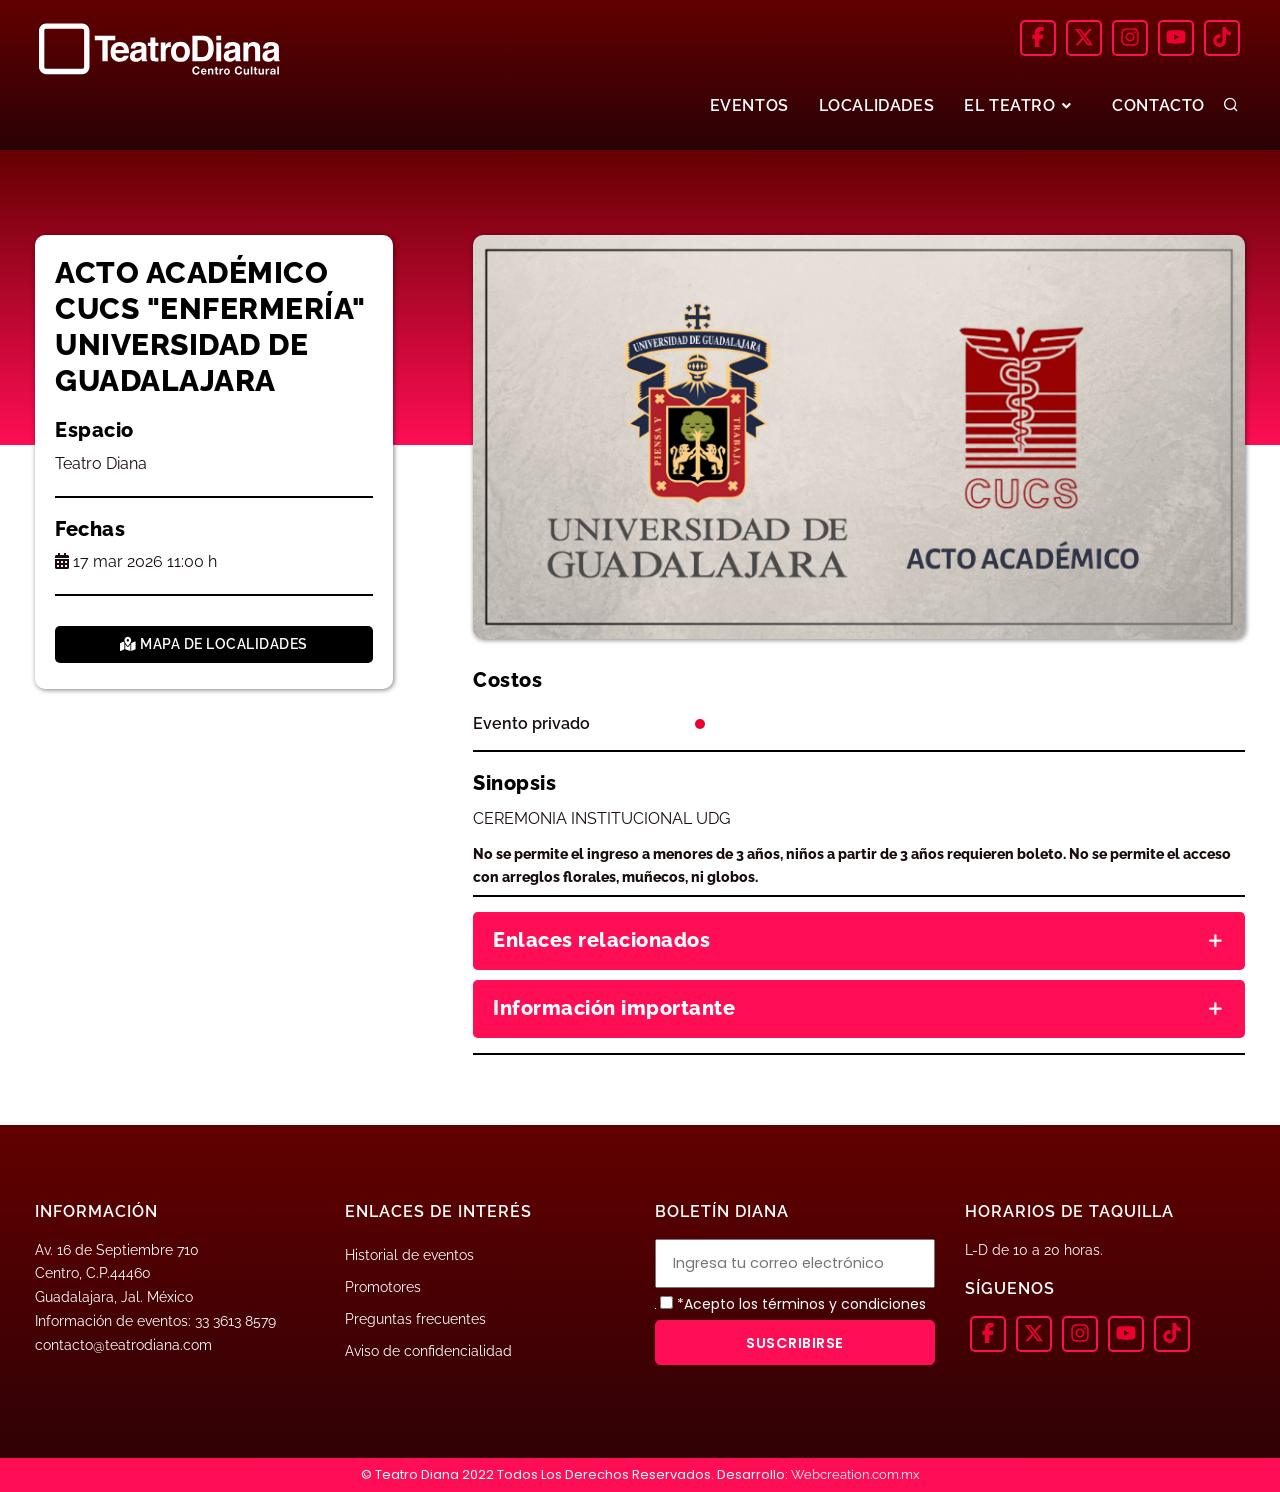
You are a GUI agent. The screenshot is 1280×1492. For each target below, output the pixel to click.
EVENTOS (748, 105)
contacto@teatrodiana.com (123, 1345)
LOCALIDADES (877, 105)
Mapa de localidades (214, 644)
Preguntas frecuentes (415, 1319)
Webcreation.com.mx (855, 1474)
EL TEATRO (1020, 105)
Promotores (383, 1287)
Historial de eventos (409, 1255)
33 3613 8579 (235, 1321)
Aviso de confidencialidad (428, 1351)
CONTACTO (1158, 105)
